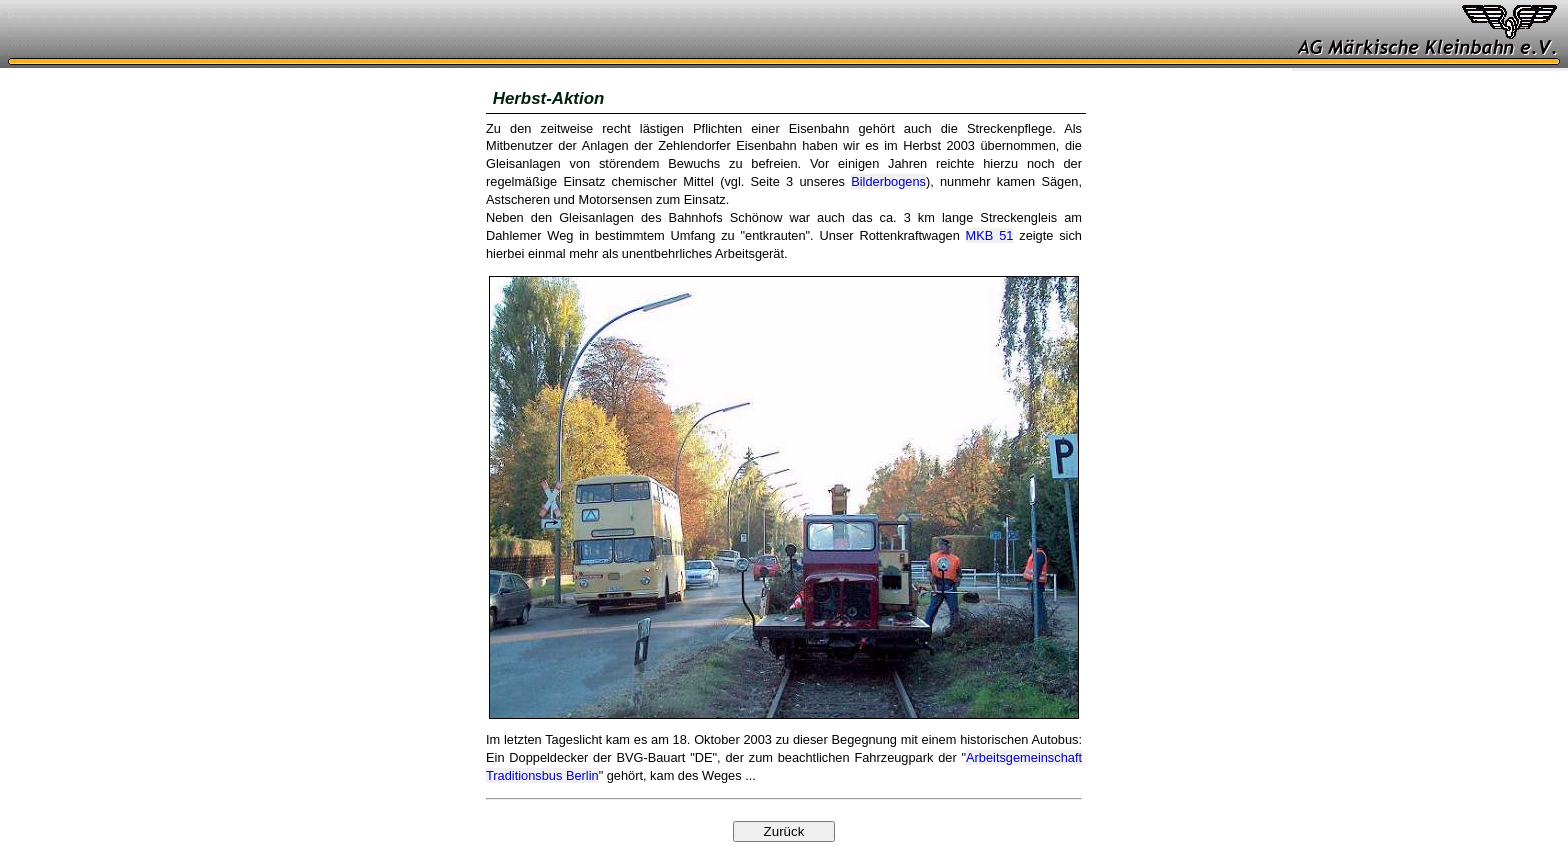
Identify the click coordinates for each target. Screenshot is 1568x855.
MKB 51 (990, 235)
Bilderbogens (888, 181)
